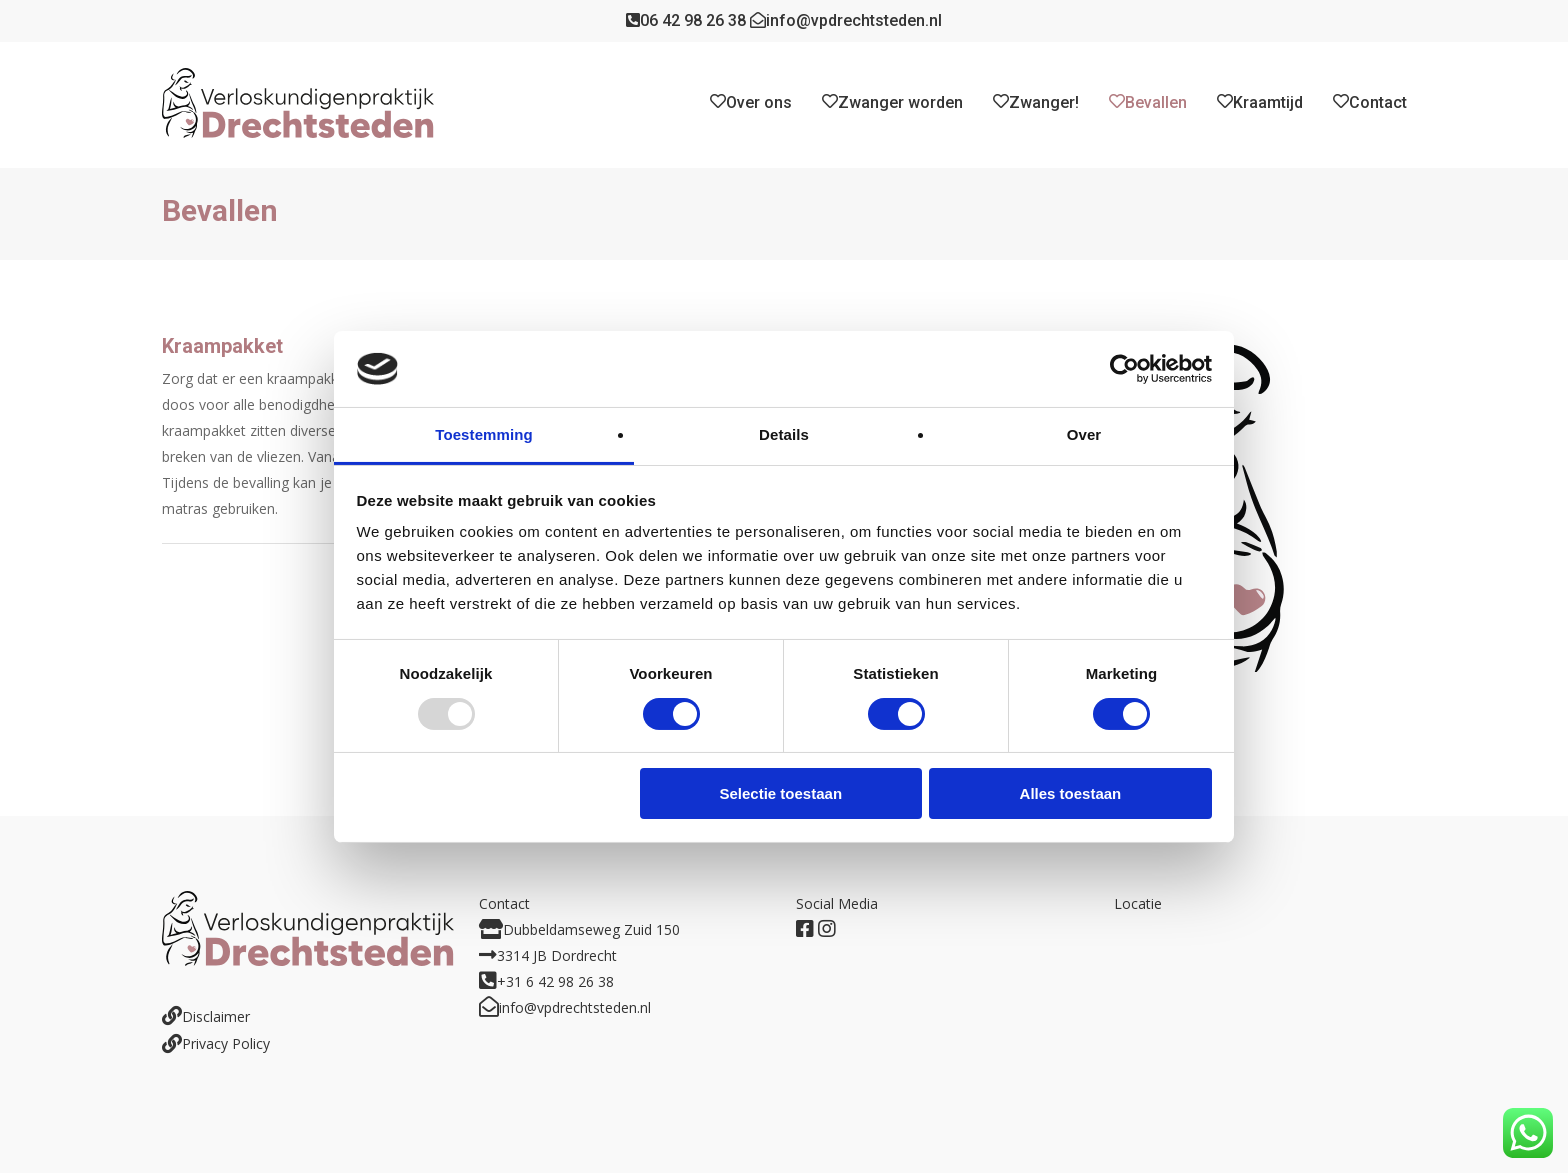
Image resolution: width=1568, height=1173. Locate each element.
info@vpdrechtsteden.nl (846, 20)
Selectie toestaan (781, 793)
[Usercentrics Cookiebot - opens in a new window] (1124, 369)
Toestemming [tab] (484, 434)
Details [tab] (784, 434)
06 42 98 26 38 (686, 20)
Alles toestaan (1071, 793)
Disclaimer (216, 1016)
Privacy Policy (226, 1043)
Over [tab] (1084, 434)
